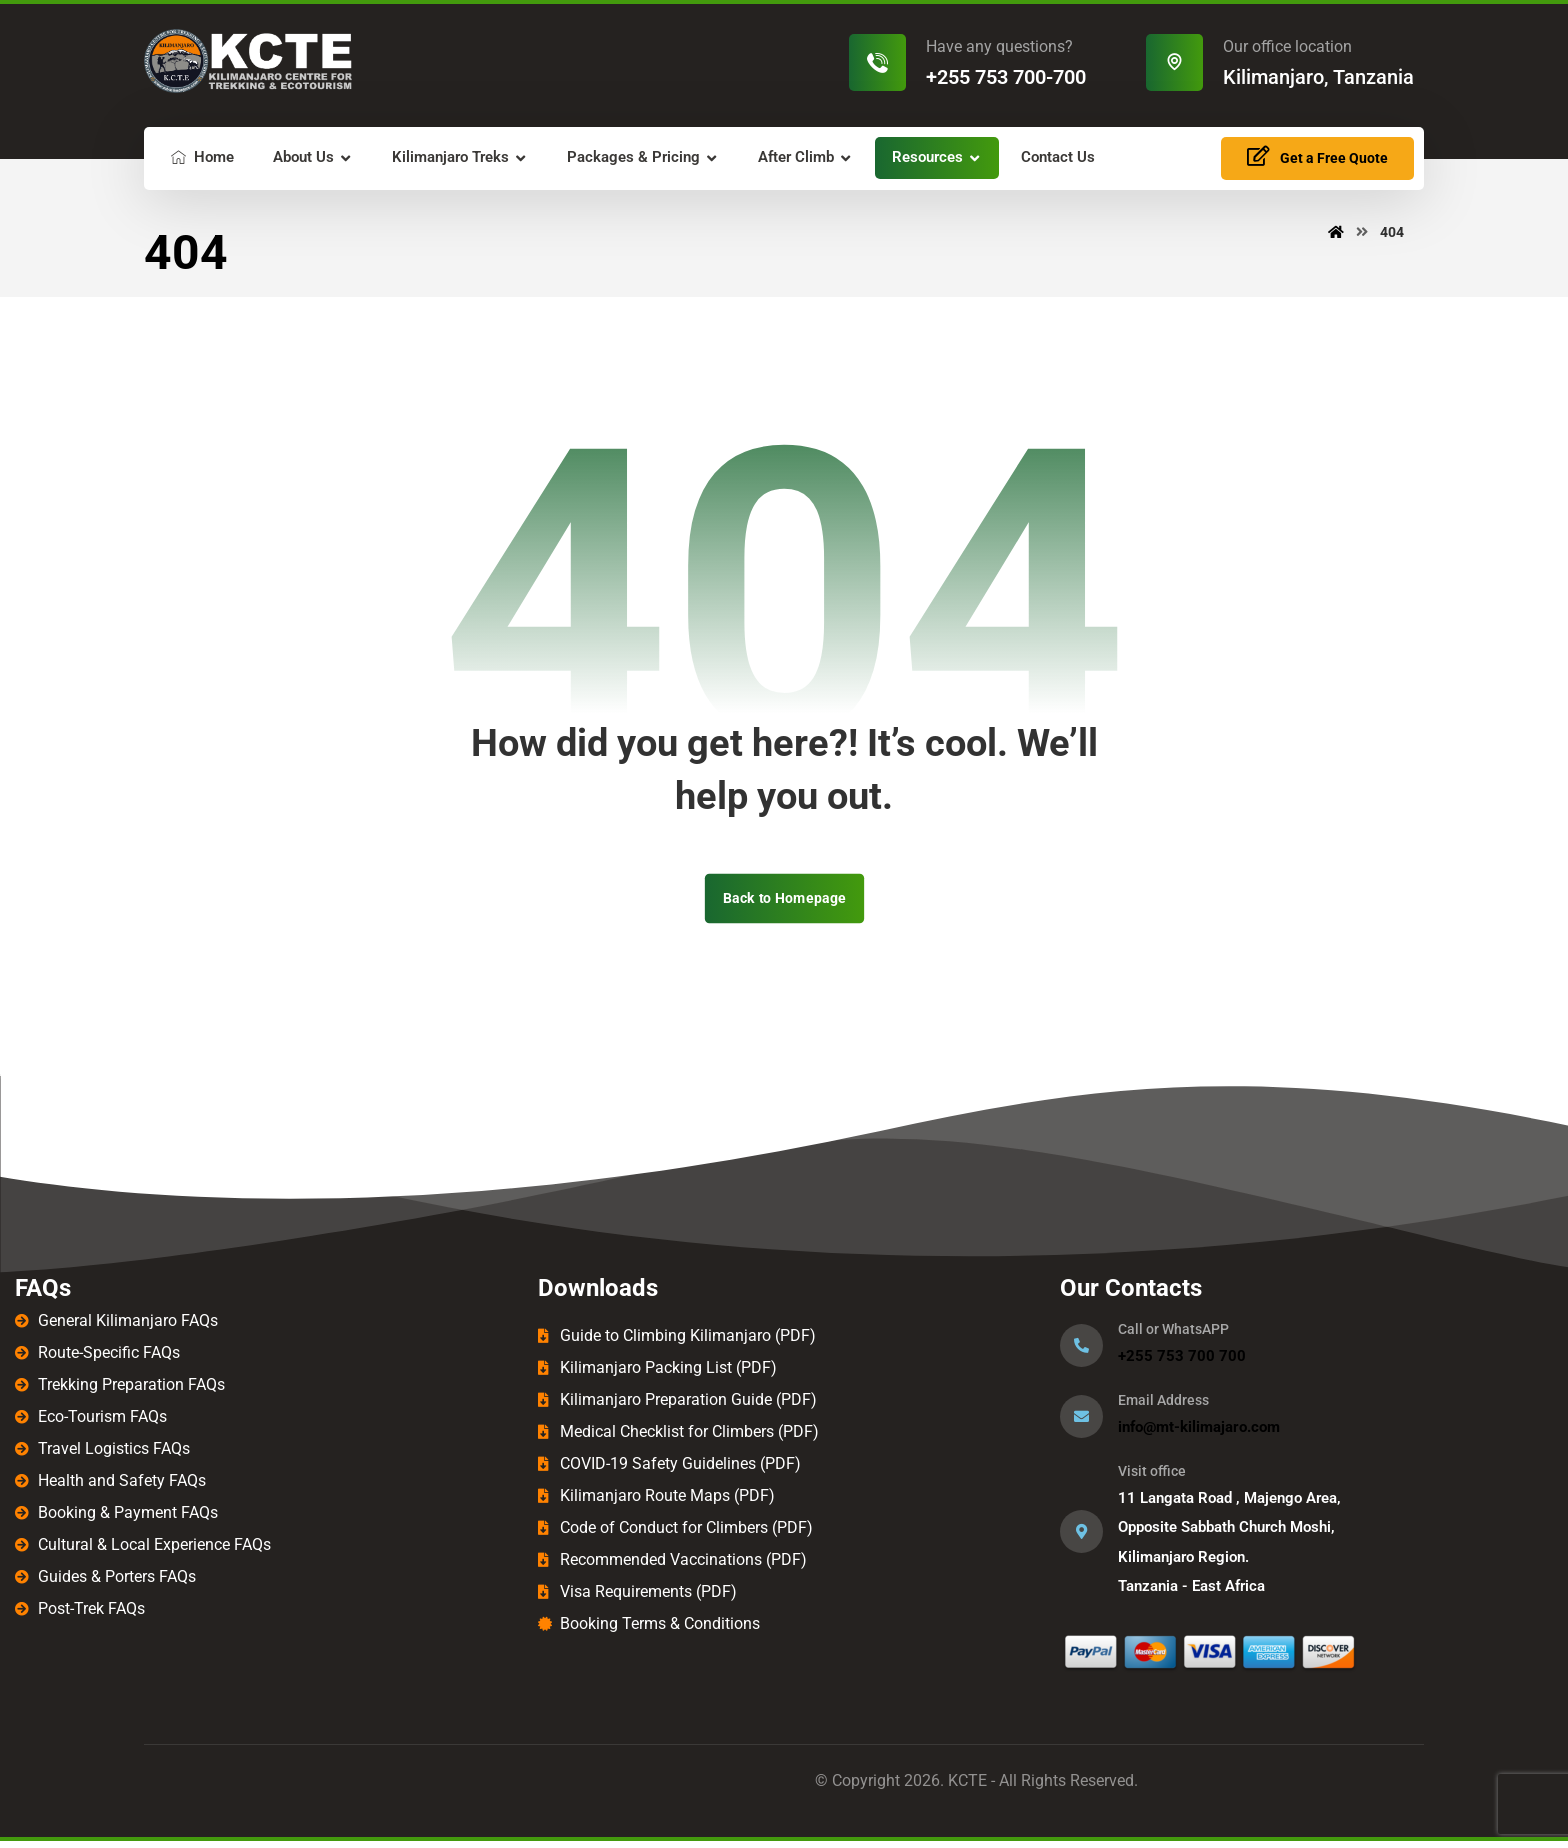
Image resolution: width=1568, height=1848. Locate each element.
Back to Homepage (783, 901)
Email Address (1163, 1404)
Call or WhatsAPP (1173, 1333)
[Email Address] (1081, 1420)
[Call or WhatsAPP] (1081, 1349)
